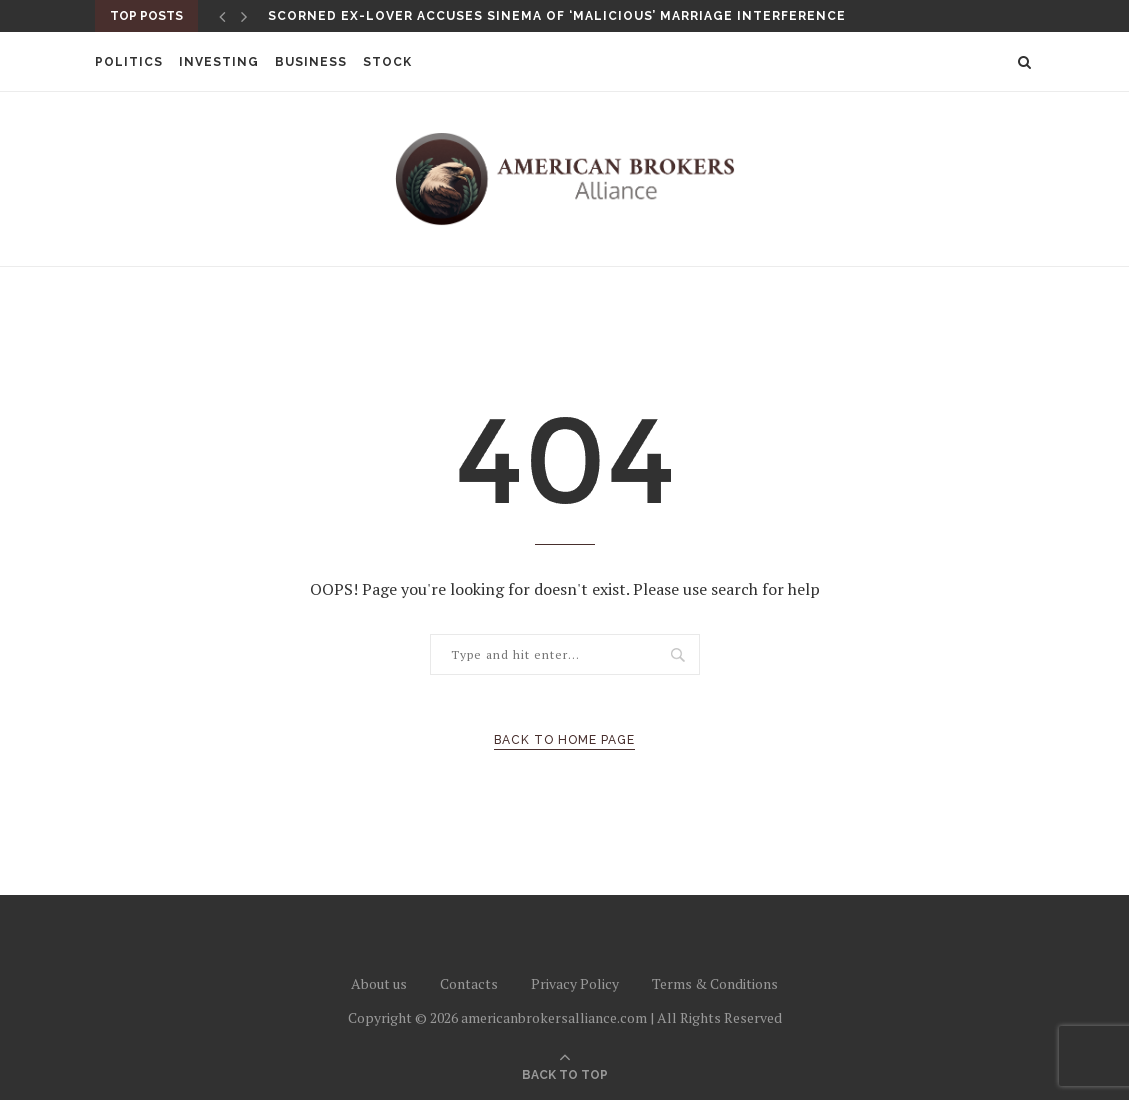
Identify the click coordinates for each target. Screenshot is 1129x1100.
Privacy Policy (575, 983)
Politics (129, 62)
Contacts (469, 983)
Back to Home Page (564, 740)
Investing (219, 62)
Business (311, 62)
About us (379, 983)
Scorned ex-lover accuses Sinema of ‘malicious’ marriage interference (557, 16)
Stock (387, 62)
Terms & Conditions (715, 983)
